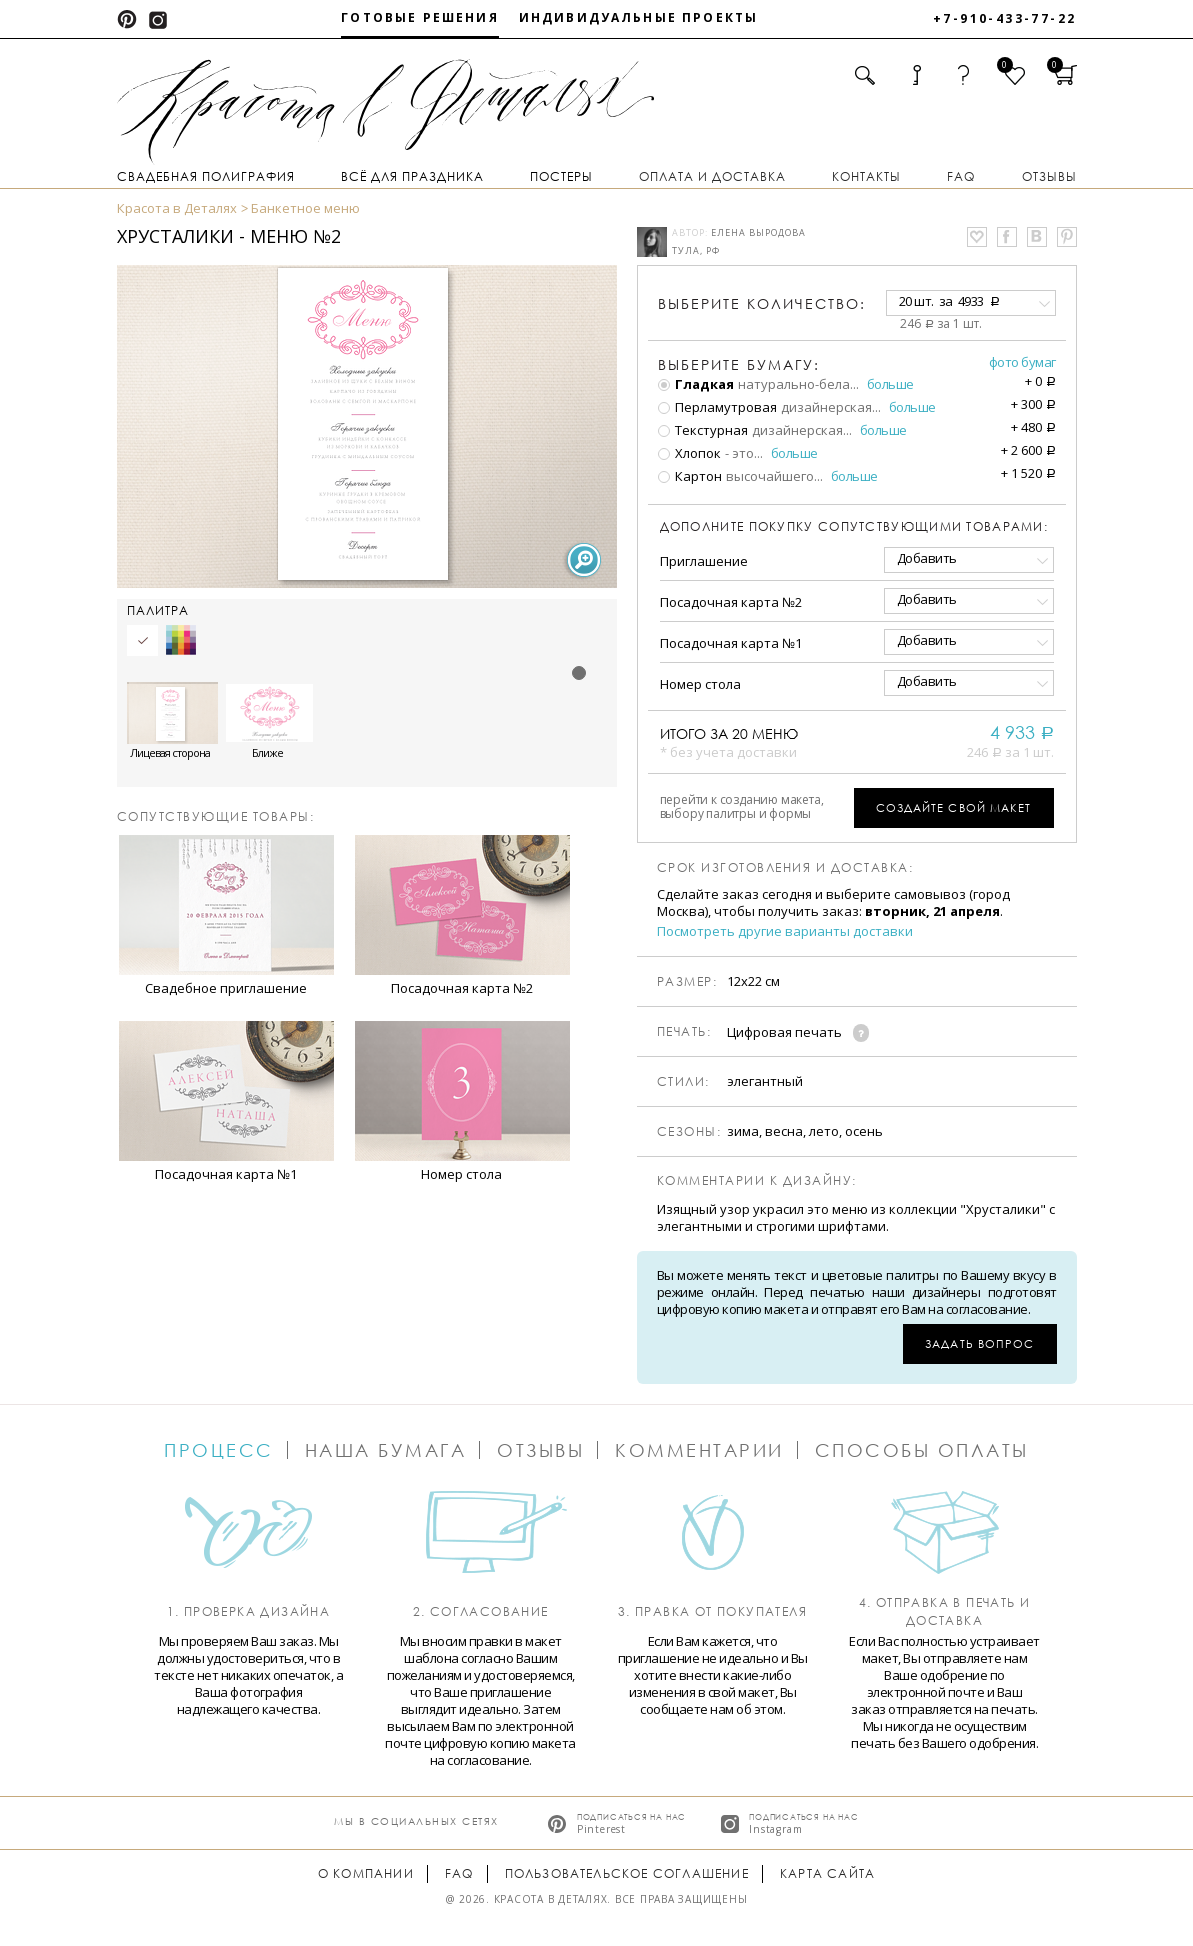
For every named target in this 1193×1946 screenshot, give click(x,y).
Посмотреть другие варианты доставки (785, 931)
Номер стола (700, 684)
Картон (690, 476)
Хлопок (689, 453)
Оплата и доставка (712, 176)
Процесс (219, 1450)
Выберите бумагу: (739, 365)
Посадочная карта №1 (731, 643)
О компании (366, 1873)
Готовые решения (419, 17)
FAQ (961, 176)
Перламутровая (717, 407)
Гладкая (696, 384)
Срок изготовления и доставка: (785, 868)
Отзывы (1049, 176)
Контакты (866, 176)
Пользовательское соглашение (627, 1873)
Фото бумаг (1022, 362)
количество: (762, 303)
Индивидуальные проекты (639, 17)
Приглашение (704, 561)
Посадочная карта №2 (731, 602)
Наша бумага (386, 1450)
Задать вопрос (979, 1343)
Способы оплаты (922, 1450)
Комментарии (699, 1450)
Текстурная (703, 430)
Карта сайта (827, 1873)
